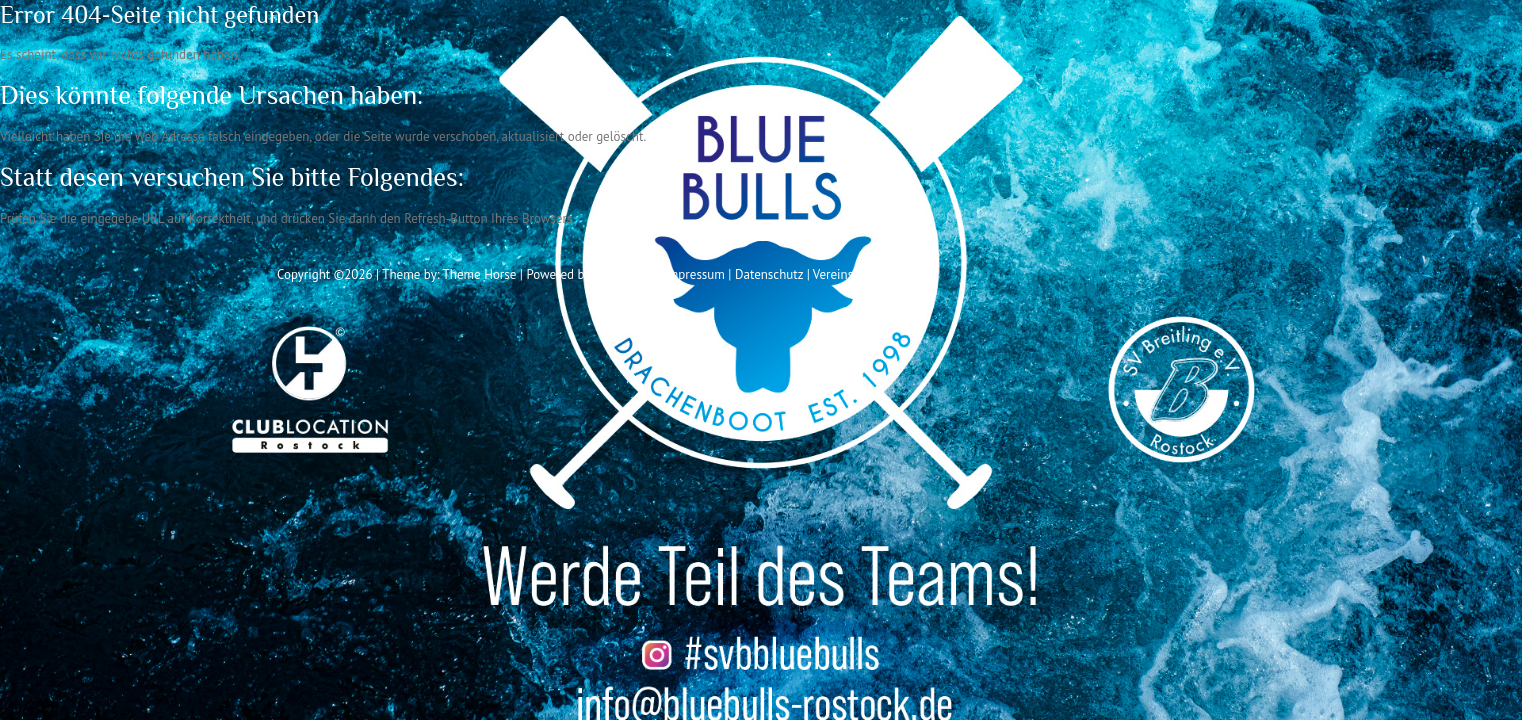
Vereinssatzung (855, 274)
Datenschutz (769, 274)
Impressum (694, 274)
